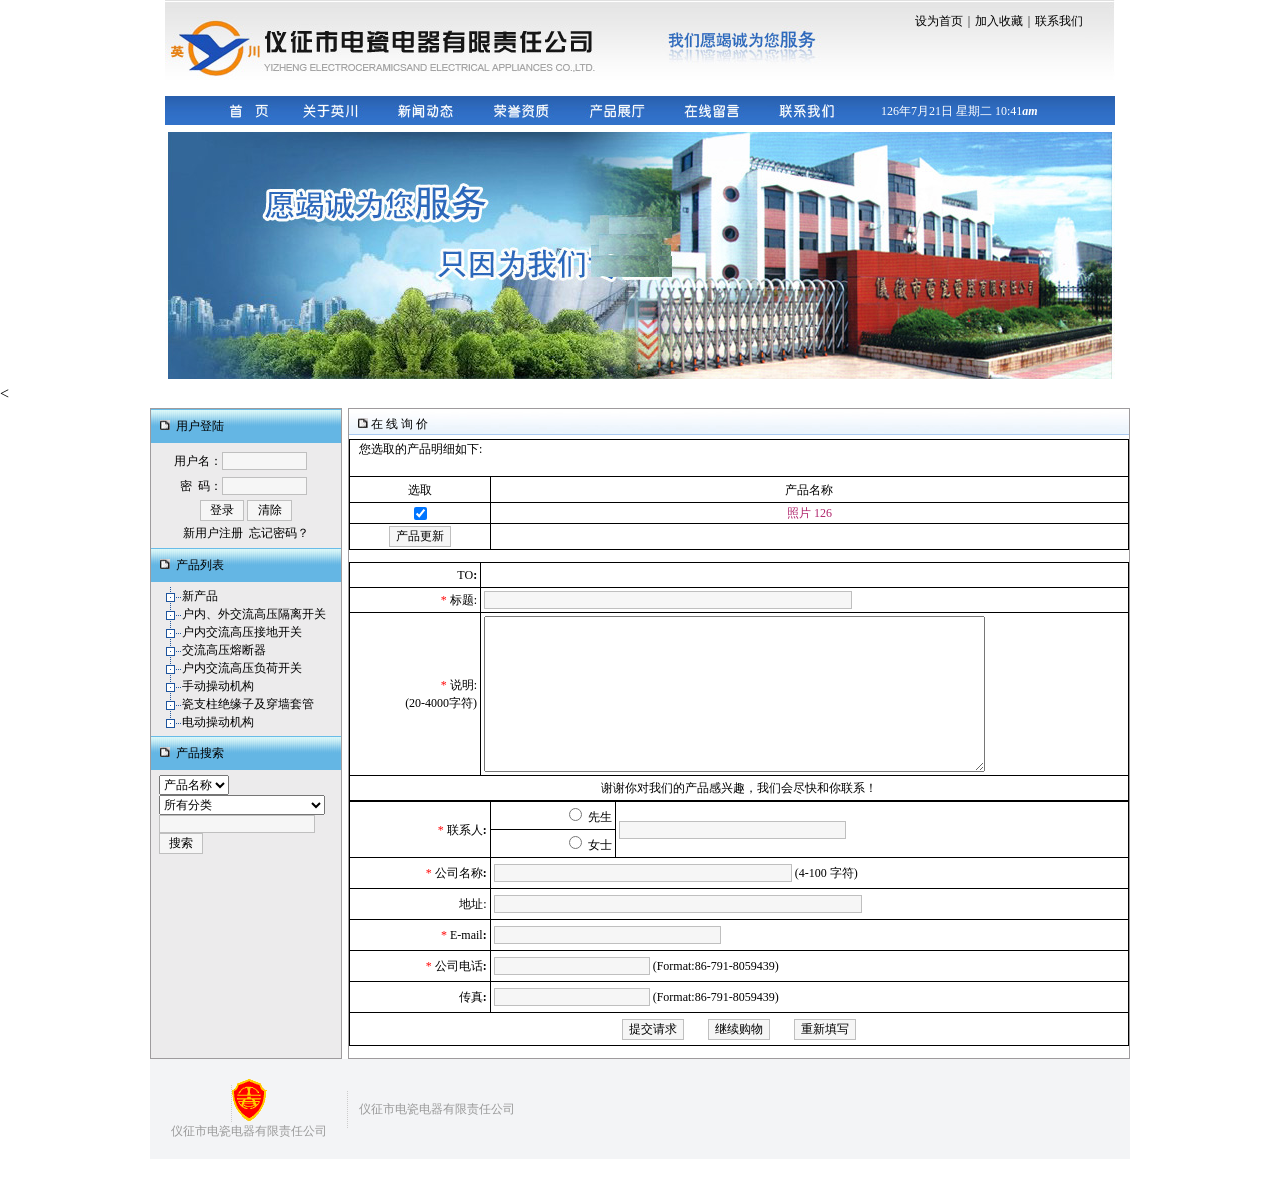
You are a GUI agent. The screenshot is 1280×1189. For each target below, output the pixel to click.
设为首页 (939, 21)
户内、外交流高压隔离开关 (254, 614)
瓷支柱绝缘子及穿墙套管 (248, 704)
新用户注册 (213, 533)
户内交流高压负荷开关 (242, 668)
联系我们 (1059, 21)
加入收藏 (999, 21)
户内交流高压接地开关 (242, 632)
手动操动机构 (218, 686)
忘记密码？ (279, 533)
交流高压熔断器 (224, 650)
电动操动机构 (218, 722)
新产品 (200, 596)
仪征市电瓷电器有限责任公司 (249, 1161)
